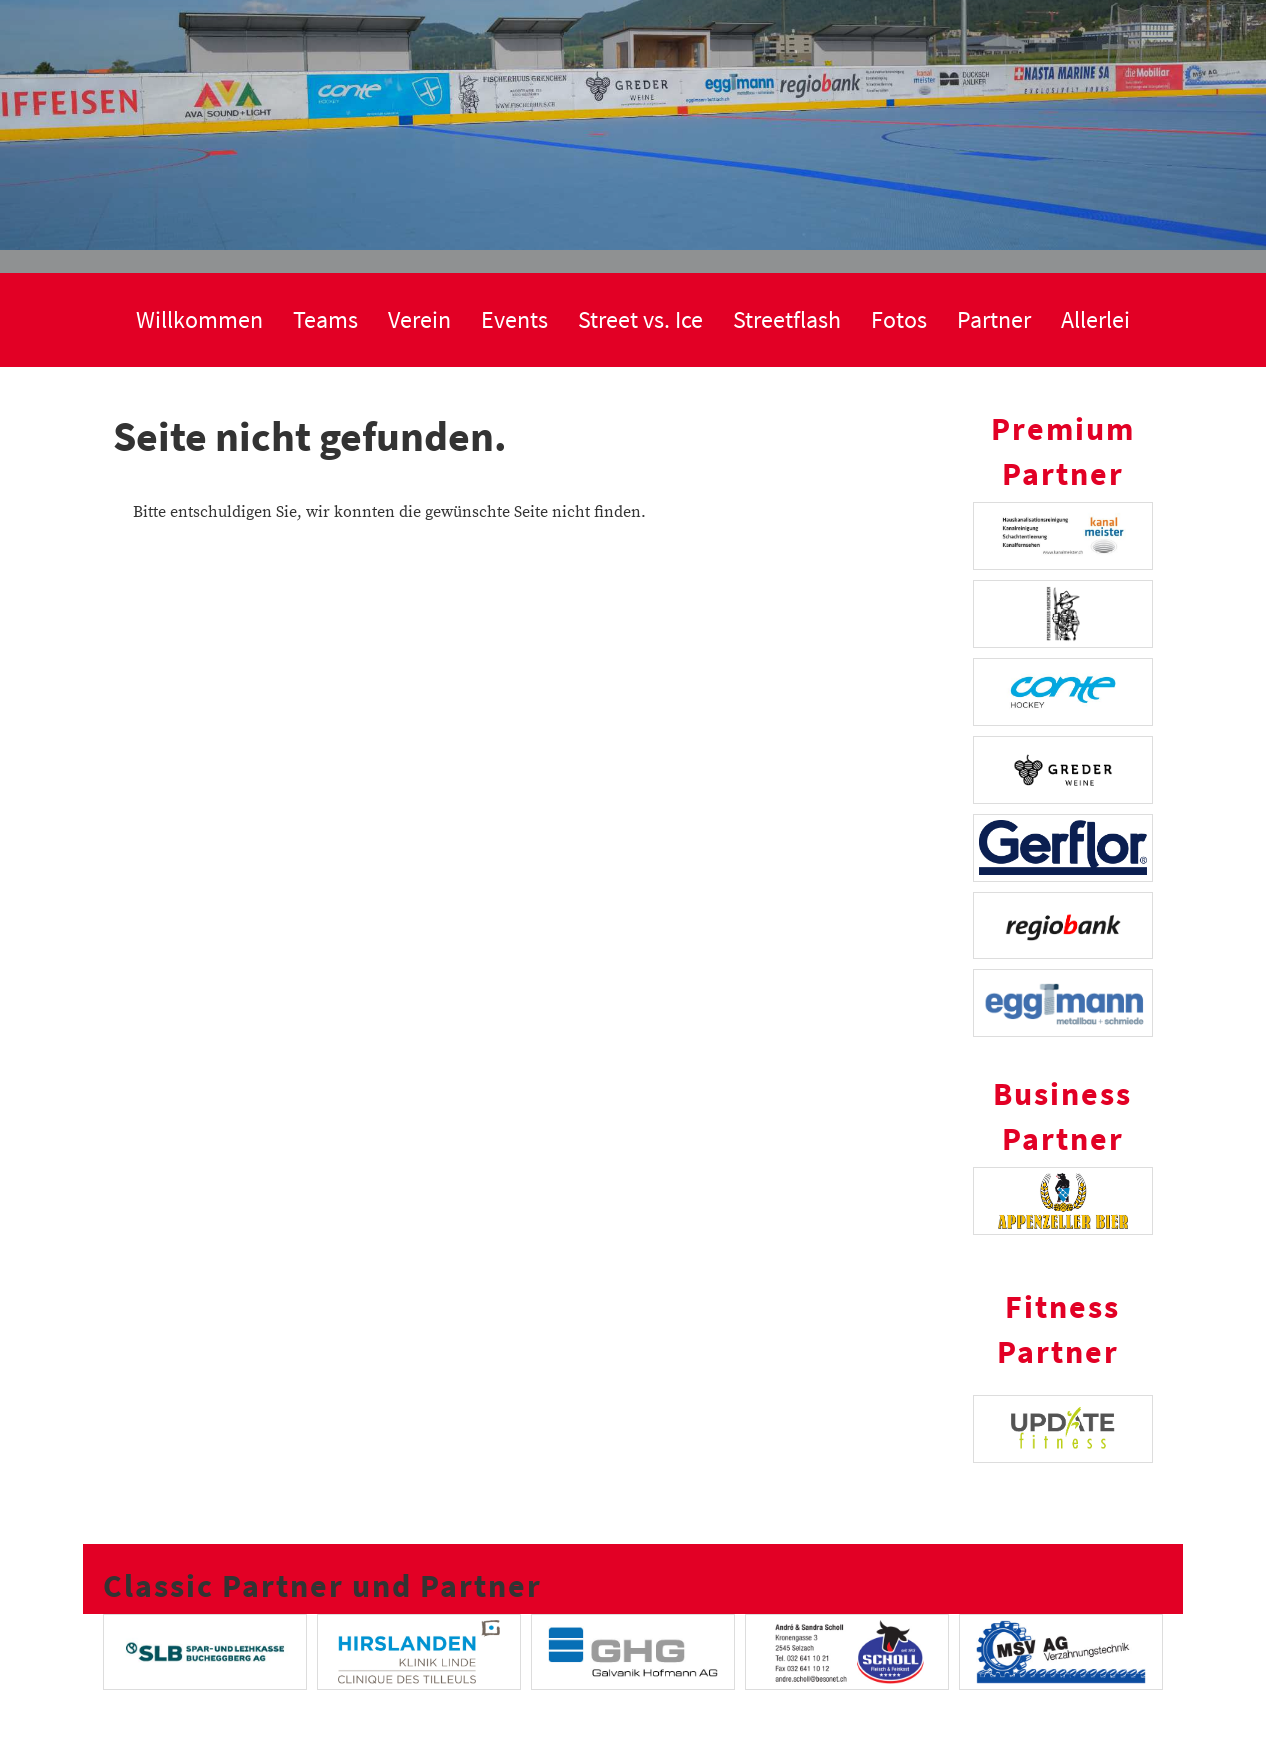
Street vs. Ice (640, 319)
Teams (325, 319)
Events (514, 319)
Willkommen (199, 319)
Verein (419, 319)
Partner (994, 319)
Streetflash (787, 319)
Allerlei (1095, 319)
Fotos (899, 319)
